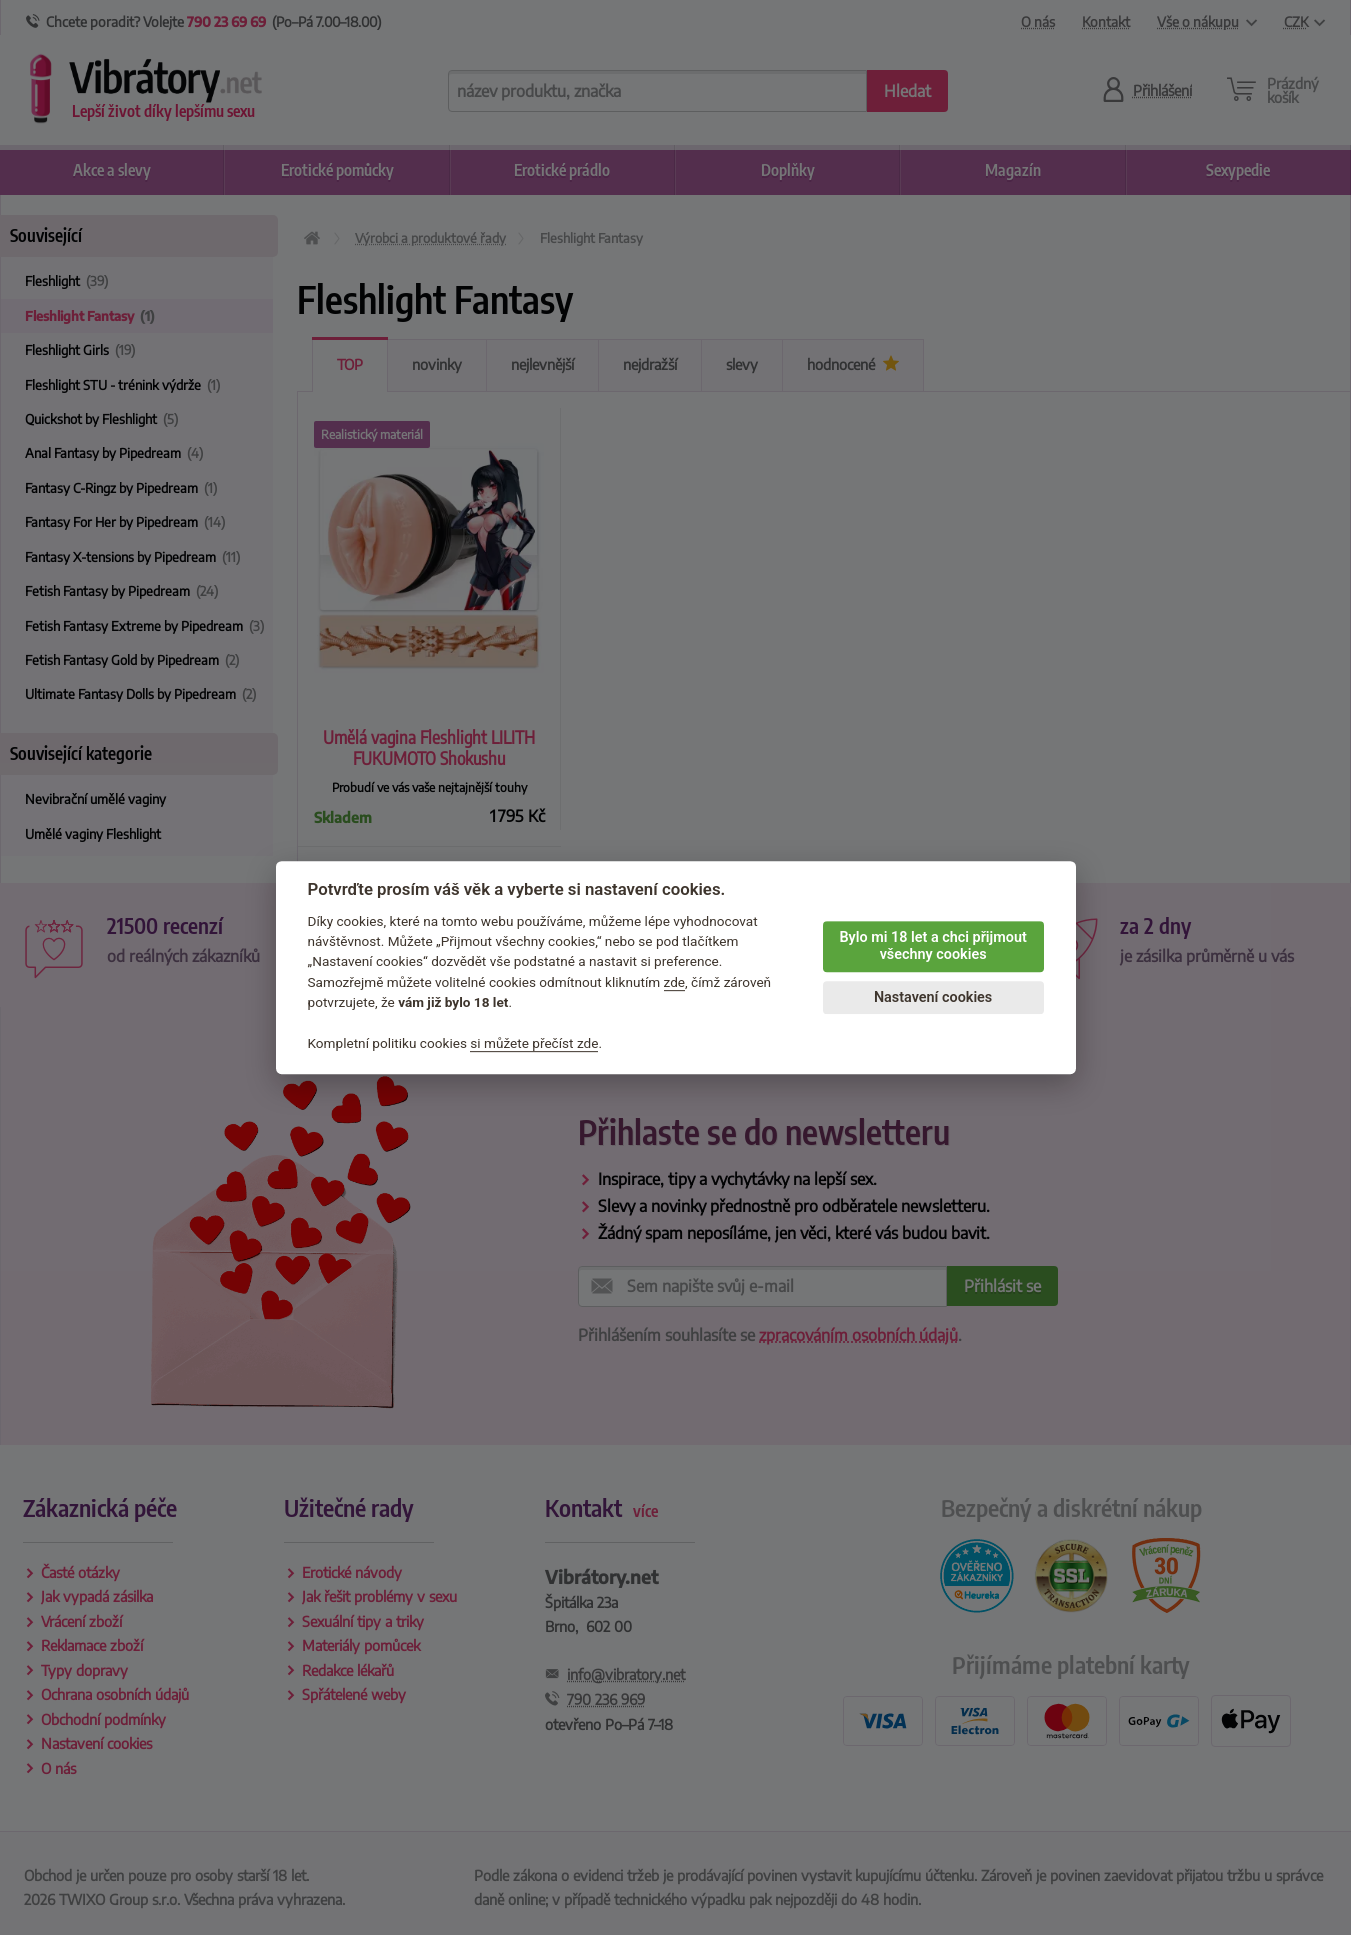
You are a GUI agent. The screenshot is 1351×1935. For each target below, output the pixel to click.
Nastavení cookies (933, 997)
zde (675, 982)
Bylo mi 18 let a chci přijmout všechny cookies (932, 946)
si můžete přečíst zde (534, 1043)
